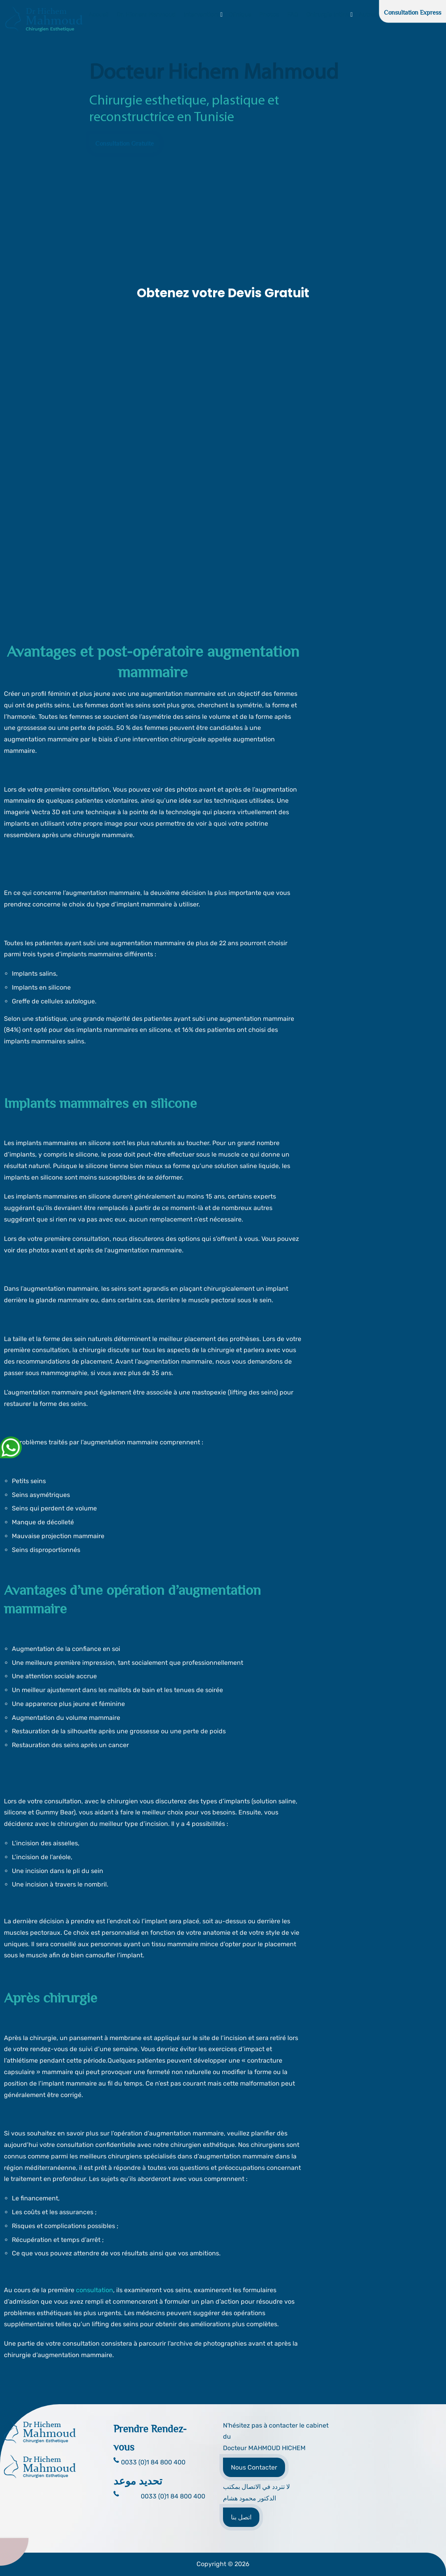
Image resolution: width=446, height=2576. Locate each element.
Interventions (202, 14)
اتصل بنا (241, 2517)
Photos (269, 14)
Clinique (240, 14)
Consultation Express (412, 12)
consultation (94, 2290)
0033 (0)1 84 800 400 (173, 2496)
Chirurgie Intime (328, 14)
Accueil (99, 14)
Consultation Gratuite (124, 143)
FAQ (292, 14)
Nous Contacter (254, 2467)
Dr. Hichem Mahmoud (146, 14)
